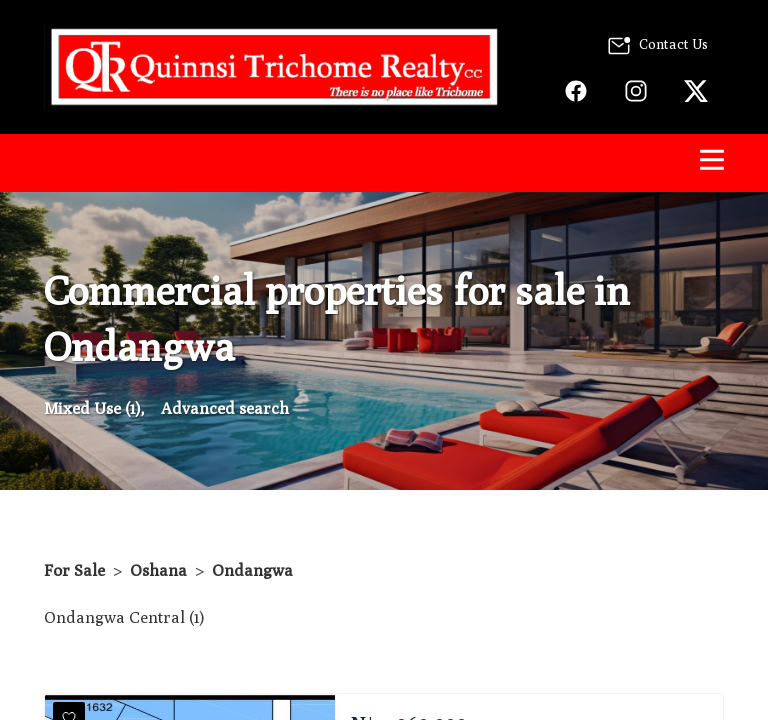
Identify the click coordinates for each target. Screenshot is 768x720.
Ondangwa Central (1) (124, 617)
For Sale (74, 570)
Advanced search (225, 408)
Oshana (158, 570)
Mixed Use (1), (94, 408)
